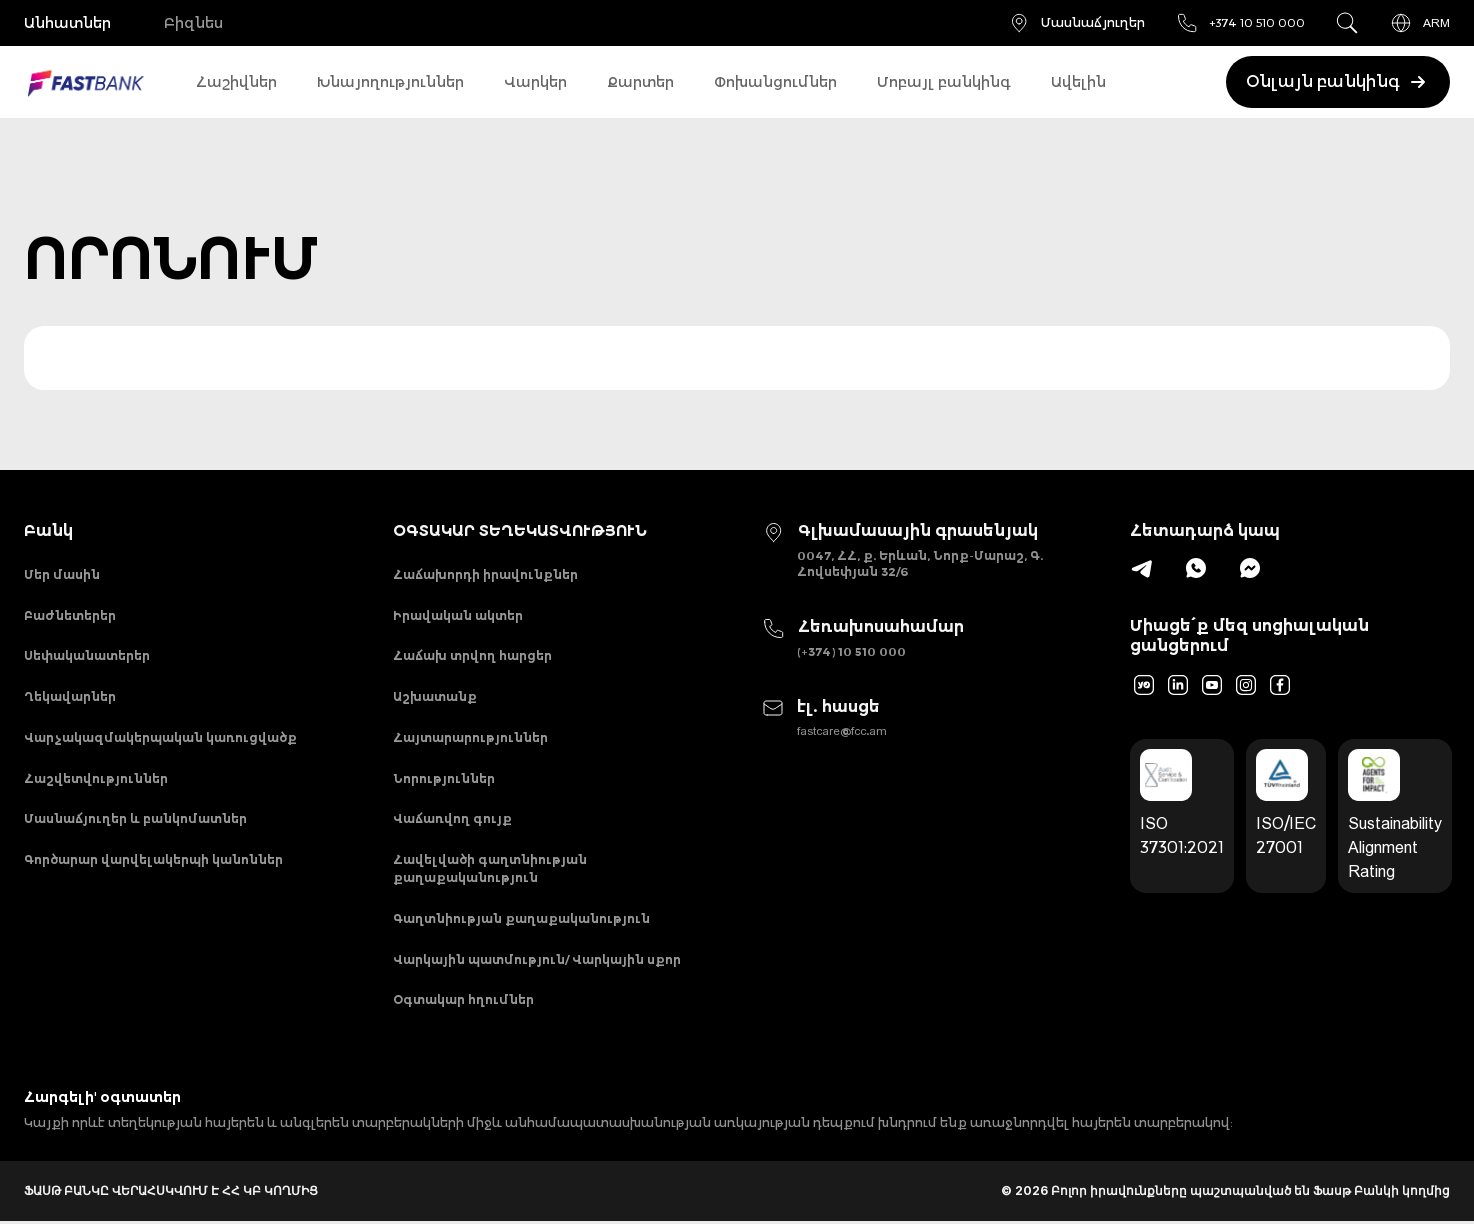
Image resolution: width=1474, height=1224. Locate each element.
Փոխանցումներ (775, 82)
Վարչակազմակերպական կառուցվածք (160, 738)
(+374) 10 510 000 (851, 651)
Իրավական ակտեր (458, 615)
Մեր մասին (62, 574)
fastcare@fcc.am (842, 730)
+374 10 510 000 (1240, 23)
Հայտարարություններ (470, 738)
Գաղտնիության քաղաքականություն (521, 920)
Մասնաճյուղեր (1076, 23)
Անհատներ (67, 23)
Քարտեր (640, 82)
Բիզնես (193, 23)
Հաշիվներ (236, 82)
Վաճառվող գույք (452, 820)
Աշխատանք (435, 697)
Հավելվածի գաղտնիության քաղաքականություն (490, 870)
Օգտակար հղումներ (463, 1002)
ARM (1419, 23)
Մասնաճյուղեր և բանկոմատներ (135, 820)
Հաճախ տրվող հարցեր (472, 656)
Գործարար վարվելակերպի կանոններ (153, 861)
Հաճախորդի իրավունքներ (485, 574)
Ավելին (1078, 82)
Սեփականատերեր (87, 656)
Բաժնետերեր (70, 615)
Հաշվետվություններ (96, 779)
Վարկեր (535, 82)
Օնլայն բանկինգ (1337, 82)
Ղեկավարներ (70, 697)
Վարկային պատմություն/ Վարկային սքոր (537, 961)
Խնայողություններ (390, 82)
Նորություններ (444, 779)
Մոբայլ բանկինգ (944, 82)
